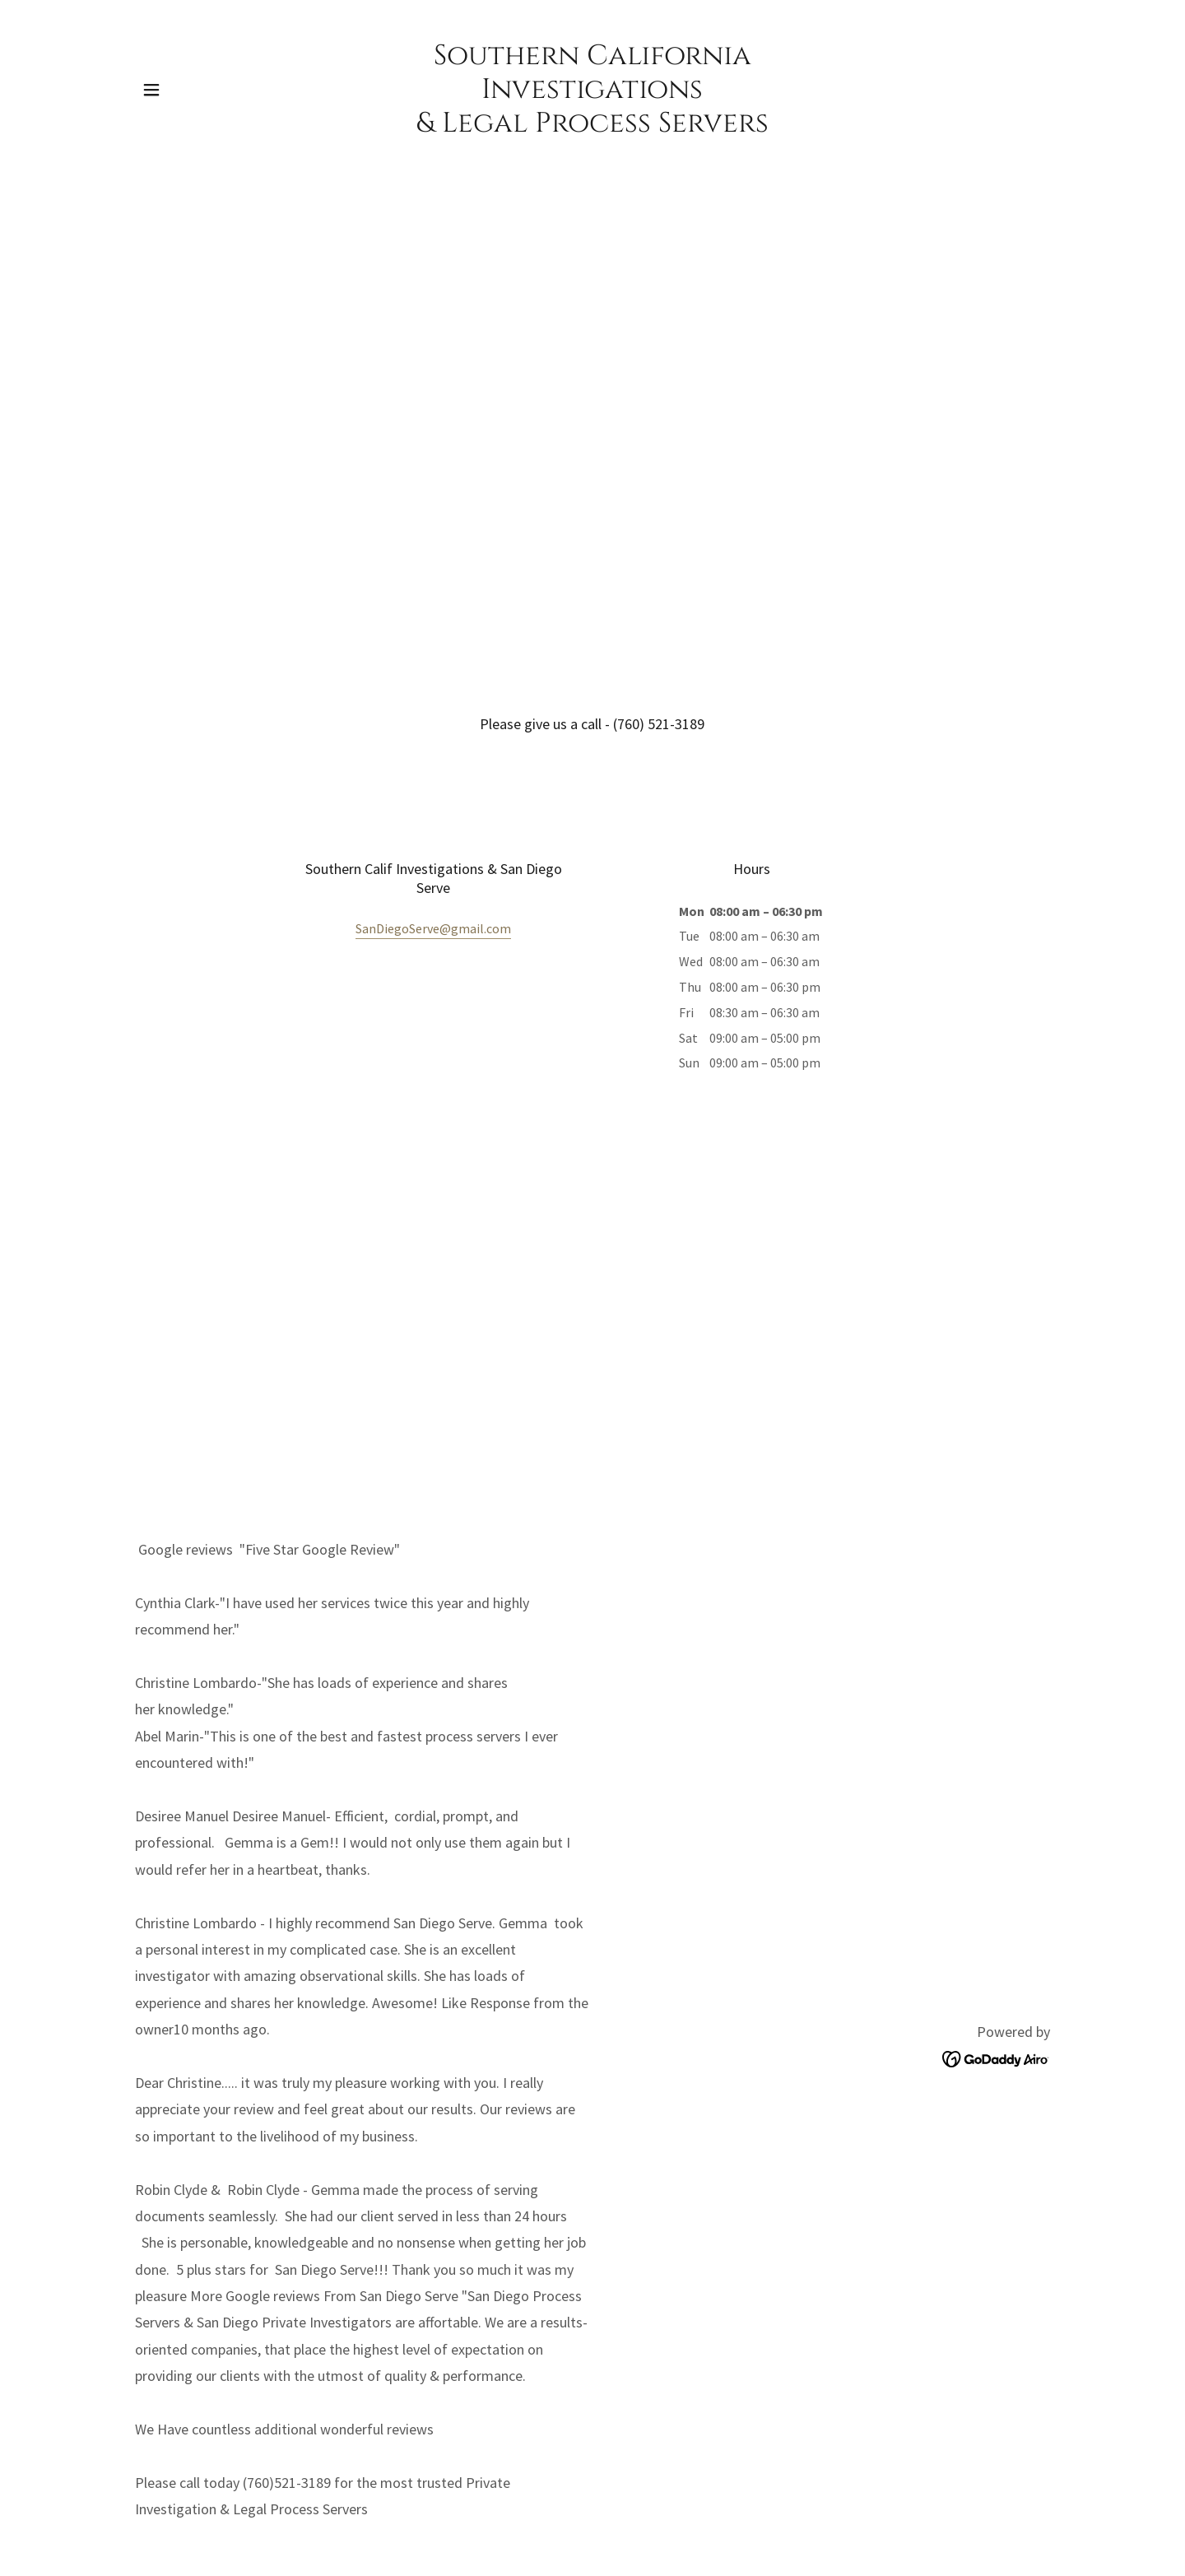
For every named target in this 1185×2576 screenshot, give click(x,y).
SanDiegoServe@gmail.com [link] (433, 928)
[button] (151, 89)
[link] (593, 127)
